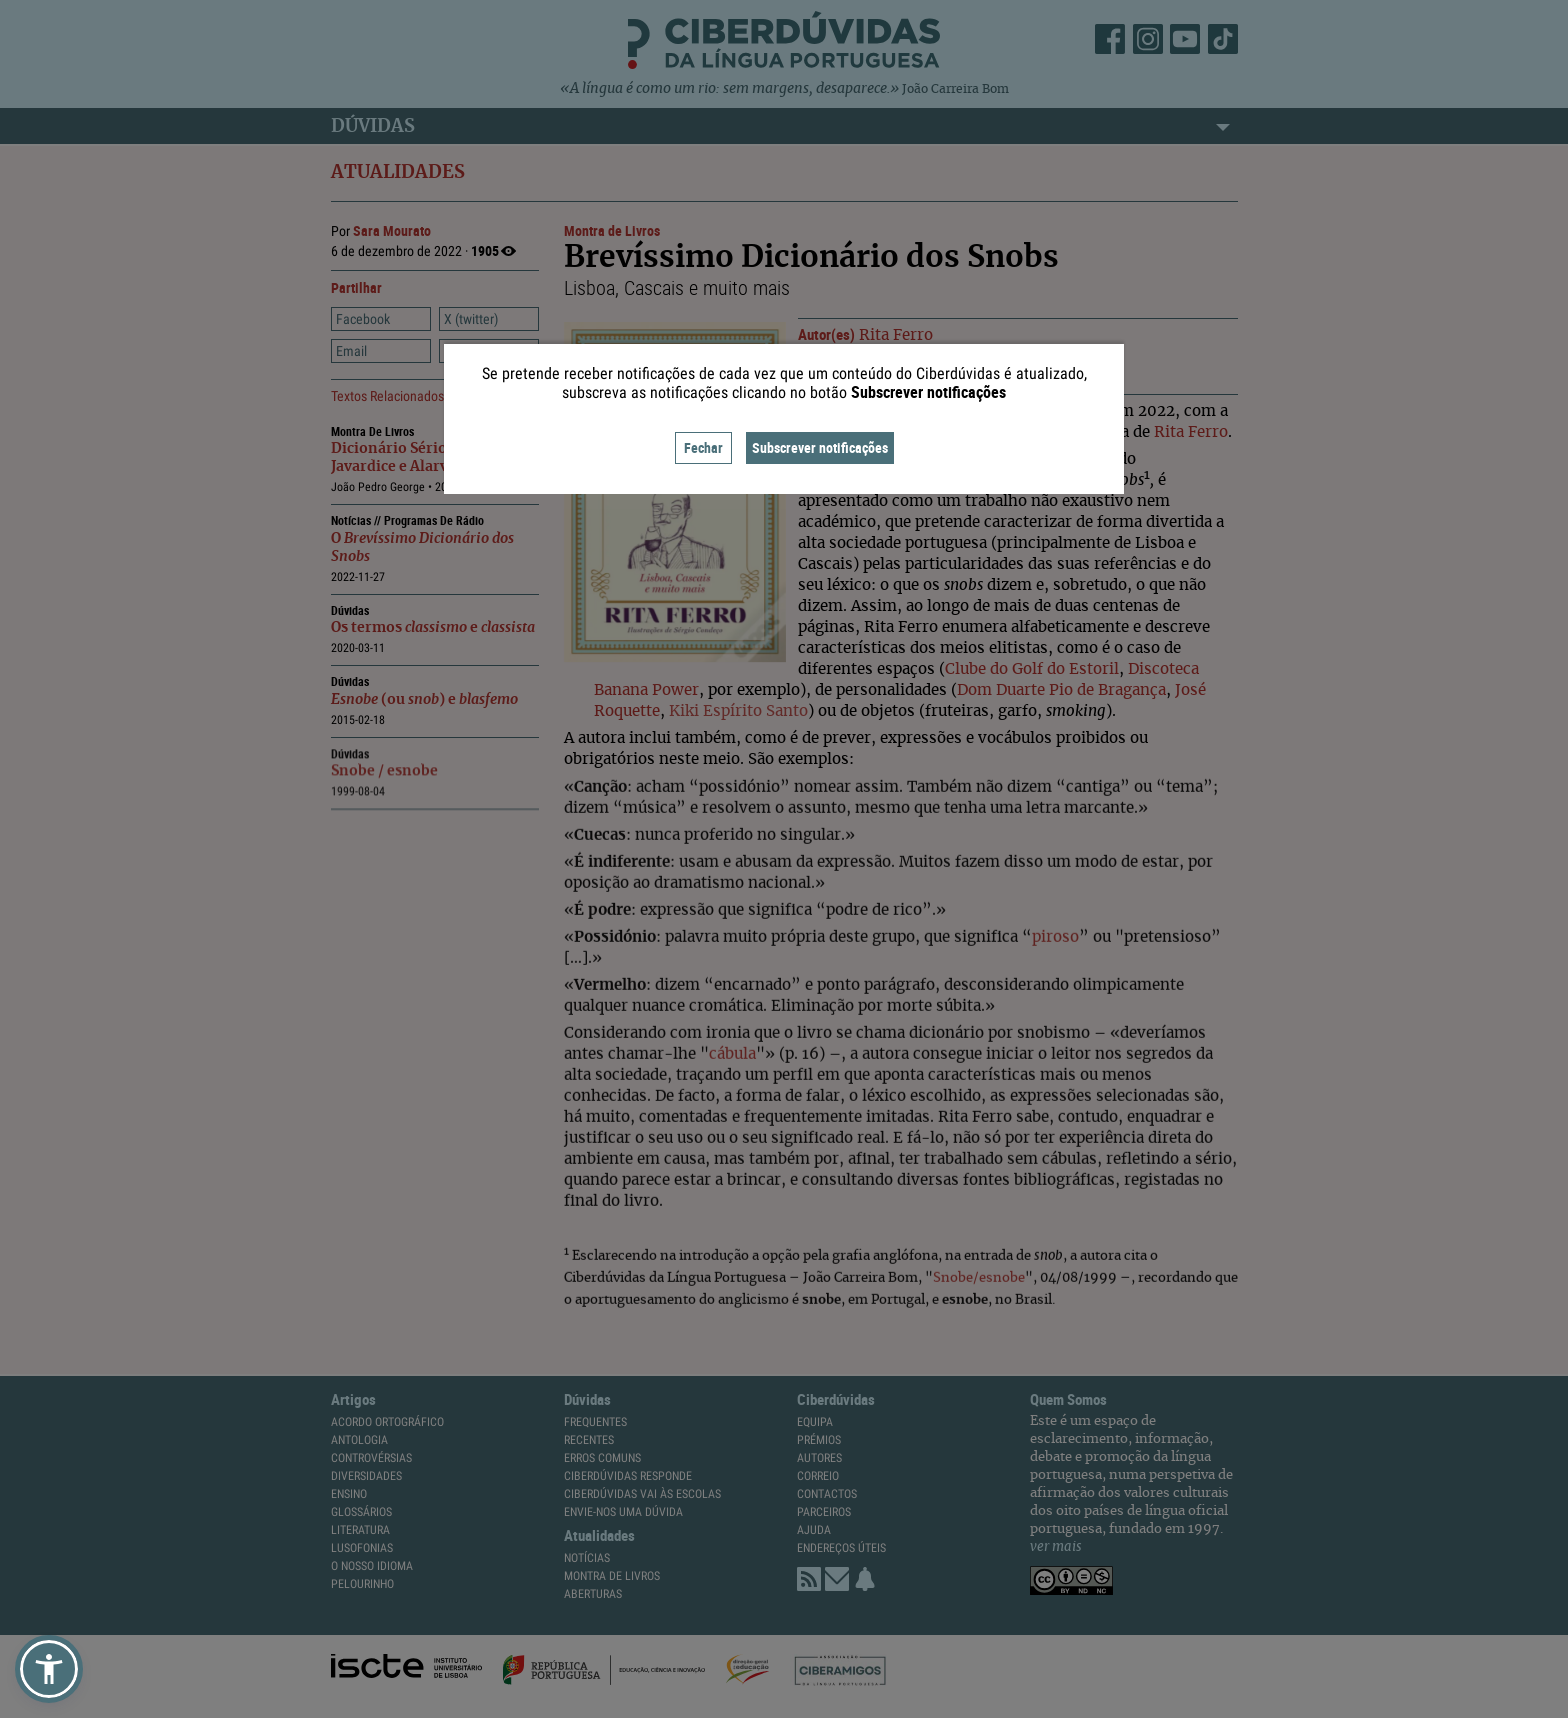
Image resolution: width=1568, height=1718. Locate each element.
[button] (49, 1669)
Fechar (703, 447)
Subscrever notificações (820, 447)
